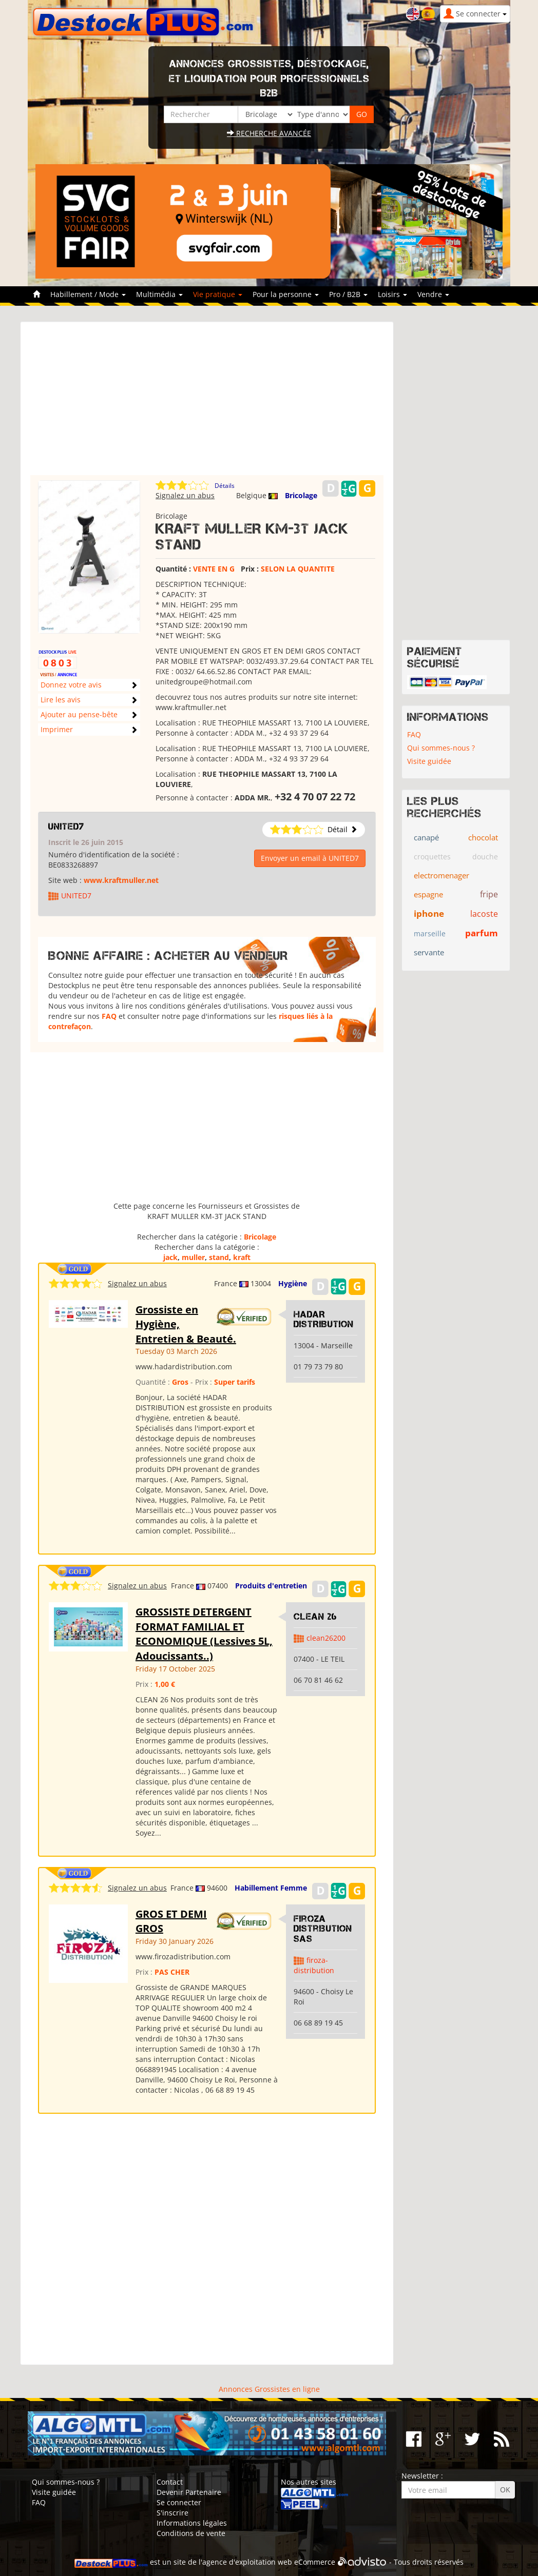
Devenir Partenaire (189, 2492)
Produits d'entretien (271, 1585)
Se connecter (179, 2502)
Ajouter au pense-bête (79, 714)
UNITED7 (66, 826)
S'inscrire (172, 2513)
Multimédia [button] (159, 294)
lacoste (484, 913)
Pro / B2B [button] (348, 294)
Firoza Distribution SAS (323, 1929)
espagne (428, 894)
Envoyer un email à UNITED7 (310, 858)
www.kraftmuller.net (121, 880)
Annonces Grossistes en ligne (269, 2389)
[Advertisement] (206, 403)
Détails (225, 485)
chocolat (483, 837)
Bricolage (301, 495)
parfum (481, 933)
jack (170, 1257)
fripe (489, 894)
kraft (242, 1257)
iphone (429, 913)
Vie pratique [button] (217, 294)
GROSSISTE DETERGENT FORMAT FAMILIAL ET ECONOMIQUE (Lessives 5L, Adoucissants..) (204, 1634)
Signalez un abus (185, 495)
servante (429, 952)
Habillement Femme (271, 1888)
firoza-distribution (314, 1965)
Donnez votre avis (71, 685)
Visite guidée (429, 761)
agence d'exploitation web (247, 2562)
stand (219, 1257)
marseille (430, 933)
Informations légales (192, 2523)
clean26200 (325, 1638)
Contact (170, 2482)
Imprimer (57, 729)
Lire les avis (61, 699)
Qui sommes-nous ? (441, 748)
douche (485, 856)
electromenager (441, 875)
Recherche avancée (269, 133)
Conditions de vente (191, 2533)
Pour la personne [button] (286, 294)
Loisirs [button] (392, 294)
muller (193, 1257)
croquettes (432, 856)
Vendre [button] (433, 294)
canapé (426, 837)
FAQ (109, 1016)
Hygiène (292, 1283)
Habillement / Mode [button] (88, 294)
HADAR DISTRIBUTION (324, 1319)
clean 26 (315, 1616)
